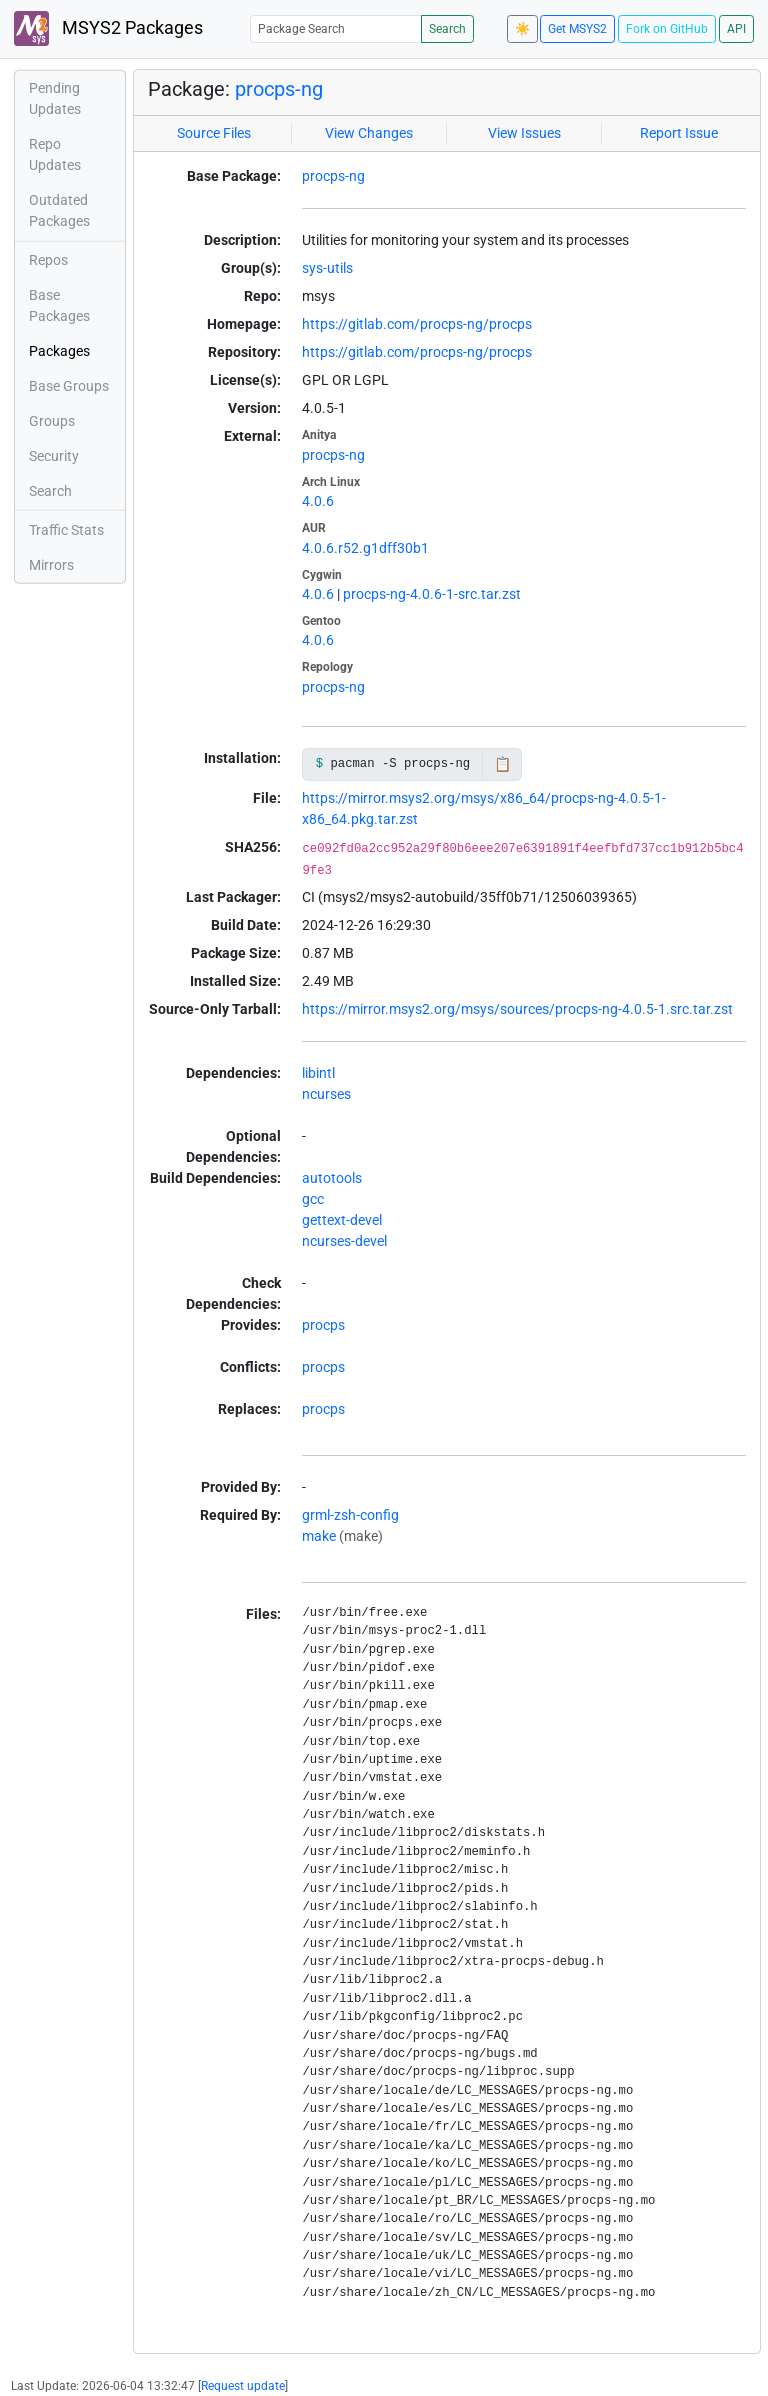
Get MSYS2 (577, 29)
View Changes (369, 133)
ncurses (326, 1094)
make (319, 1536)
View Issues (524, 133)
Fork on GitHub (667, 29)
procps (323, 1325)
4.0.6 (318, 501)
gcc (313, 1199)
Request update (243, 2386)
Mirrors (51, 565)
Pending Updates (55, 98)
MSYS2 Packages (108, 28)
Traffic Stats (66, 530)
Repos (48, 260)
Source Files (214, 133)
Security (54, 456)
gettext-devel (342, 1220)
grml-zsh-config (350, 1515)
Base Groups (69, 386)
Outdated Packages (59, 210)
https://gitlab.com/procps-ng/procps (417, 324)
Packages (59, 351)
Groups (52, 421)
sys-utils (327, 268)
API (736, 29)
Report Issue (679, 133)
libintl (318, 1073)
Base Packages (59, 305)
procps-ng (279, 89)
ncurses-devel (344, 1241)
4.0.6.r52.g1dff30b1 (365, 548)
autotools (332, 1178)
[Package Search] (336, 28)
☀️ (522, 29)
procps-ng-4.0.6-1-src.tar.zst (432, 594)
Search (447, 29)
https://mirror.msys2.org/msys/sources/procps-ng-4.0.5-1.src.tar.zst (517, 1009)
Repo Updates (55, 154)
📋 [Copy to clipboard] (502, 764)
